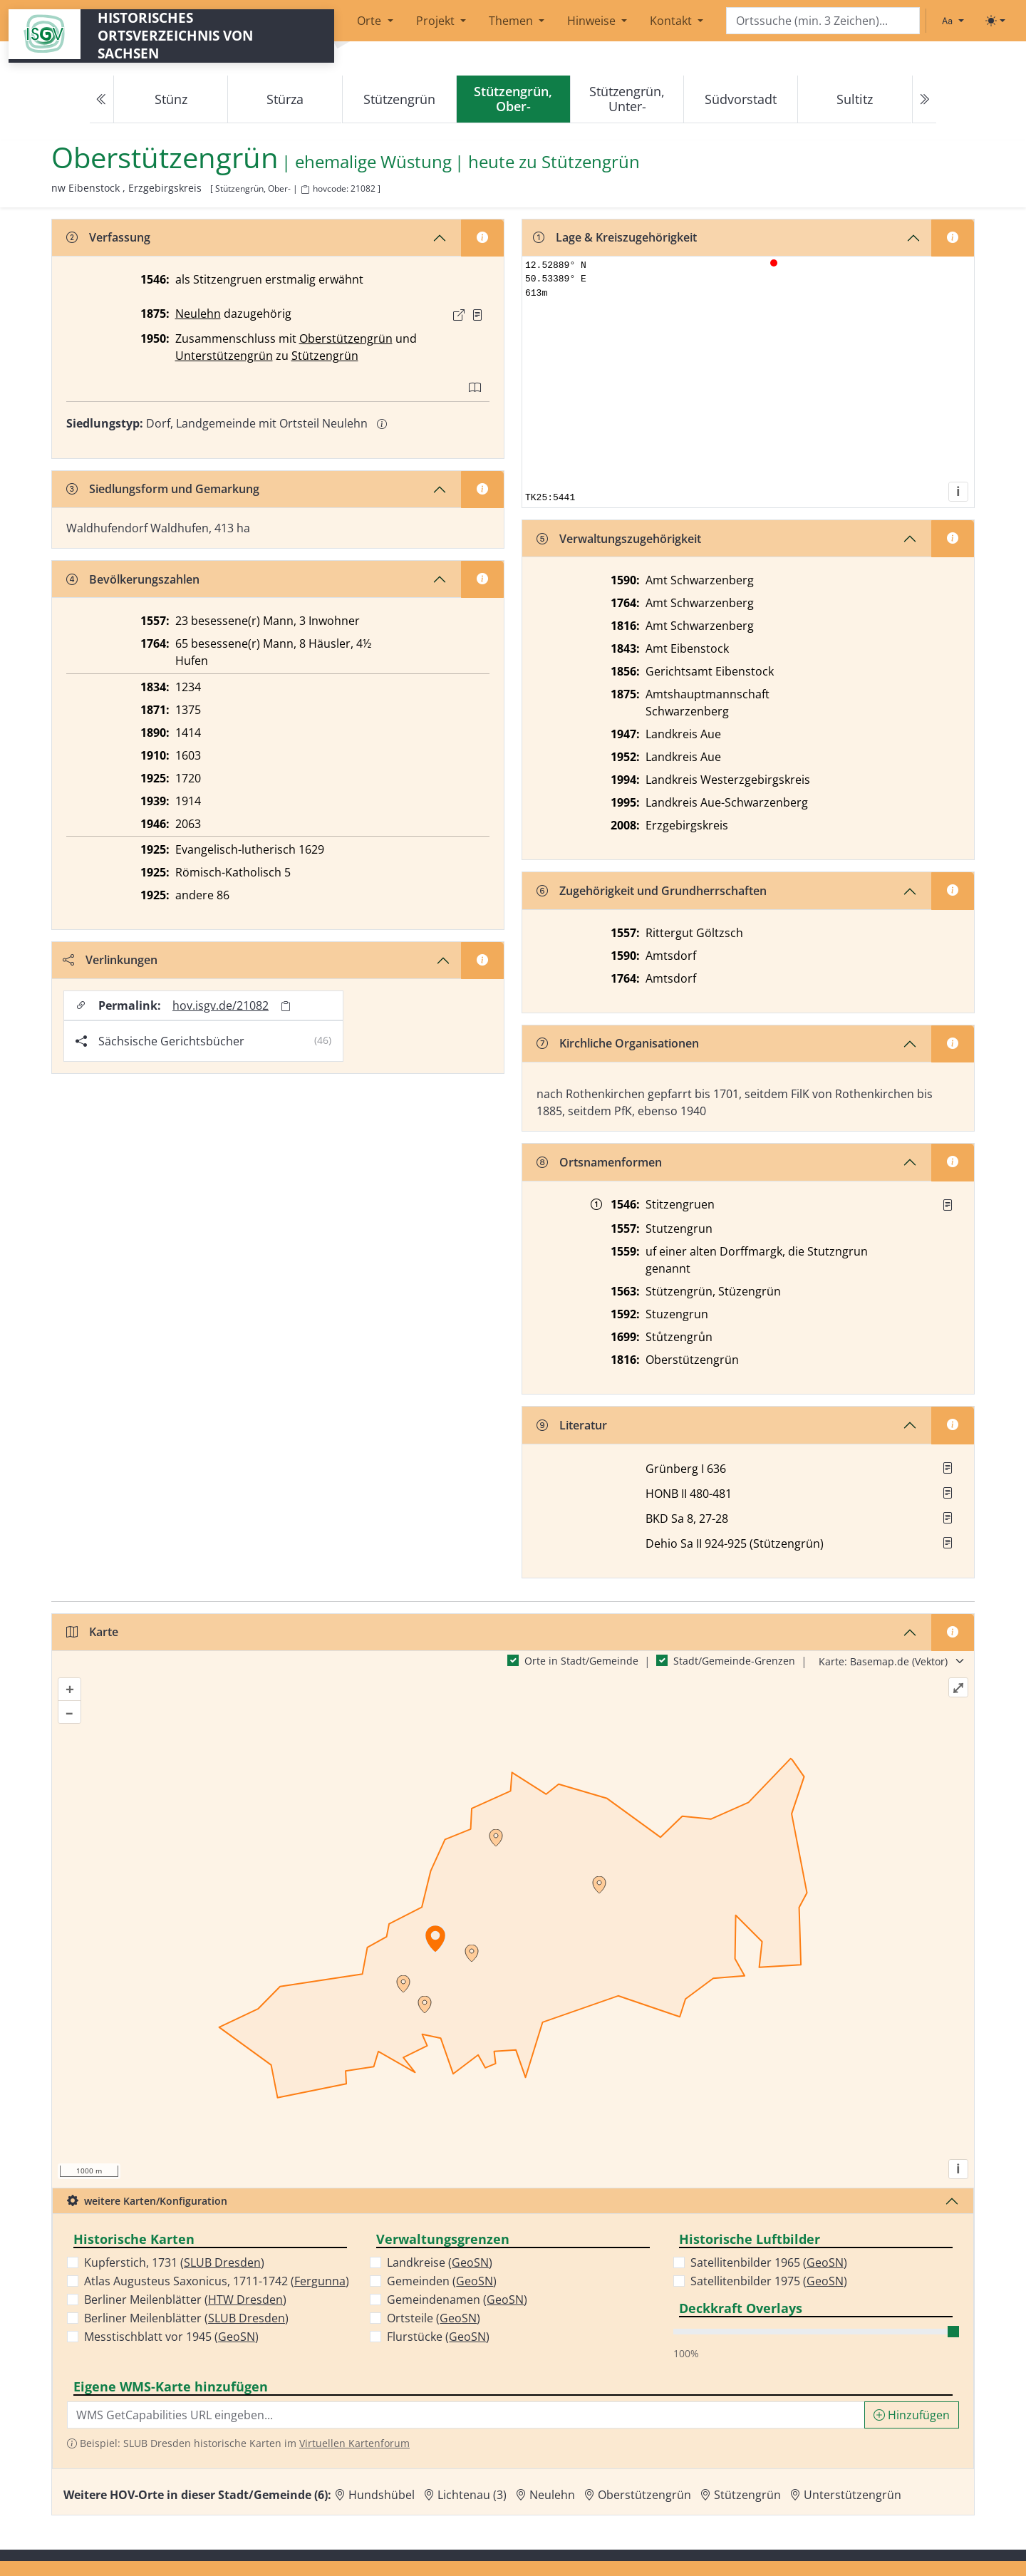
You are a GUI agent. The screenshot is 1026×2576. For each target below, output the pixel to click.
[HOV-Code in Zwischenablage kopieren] (305, 190)
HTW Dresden (245, 2299)
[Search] (823, 21)
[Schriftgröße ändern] (952, 21)
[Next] (924, 99)
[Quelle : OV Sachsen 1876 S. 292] (477, 315)
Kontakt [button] (672, 21)
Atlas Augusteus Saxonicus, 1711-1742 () (216, 2281)
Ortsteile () (433, 2318)
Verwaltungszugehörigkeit (619, 539)
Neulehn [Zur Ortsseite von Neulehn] (552, 2495)
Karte (92, 1632)
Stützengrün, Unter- (627, 99)
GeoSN (236, 2336)
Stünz (171, 99)
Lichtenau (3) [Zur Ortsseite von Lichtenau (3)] (472, 2495)
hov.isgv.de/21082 (220, 1005)
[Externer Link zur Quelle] (458, 315)
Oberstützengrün (346, 338)
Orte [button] (370, 21)
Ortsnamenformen (599, 1162)
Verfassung (108, 237)
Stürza (285, 99)
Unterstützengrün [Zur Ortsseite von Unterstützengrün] (852, 2495)
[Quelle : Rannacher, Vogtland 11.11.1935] (947, 1205)
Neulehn (198, 313)
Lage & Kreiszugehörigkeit (615, 237)
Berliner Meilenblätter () (185, 2299)
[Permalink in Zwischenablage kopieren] (285, 1006)
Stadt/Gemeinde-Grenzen (734, 1660)
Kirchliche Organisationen (618, 1043)
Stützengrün (399, 99)
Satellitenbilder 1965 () (768, 2262)
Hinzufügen (912, 2415)
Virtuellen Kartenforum (354, 2443)
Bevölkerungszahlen (133, 579)
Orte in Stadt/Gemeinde (581, 1660)
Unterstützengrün (224, 355)
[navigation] (513, 99)
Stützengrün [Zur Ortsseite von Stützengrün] (747, 2495)
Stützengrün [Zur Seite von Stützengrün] (591, 162)
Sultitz (854, 99)
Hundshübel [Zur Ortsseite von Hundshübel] (381, 2495)
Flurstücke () (438, 2336)
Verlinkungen (110, 960)
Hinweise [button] (592, 21)
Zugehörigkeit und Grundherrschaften (652, 891)
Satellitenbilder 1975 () (768, 2281)
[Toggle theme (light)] (995, 21)
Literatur (572, 1425)
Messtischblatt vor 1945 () (171, 2336)
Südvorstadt (741, 99)
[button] (477, 315)
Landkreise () (439, 2262)
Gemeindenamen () (457, 2299)
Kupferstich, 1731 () (174, 2262)
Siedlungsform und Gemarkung (162, 489)
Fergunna (320, 2281)
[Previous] (102, 99)
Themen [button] (512, 21)
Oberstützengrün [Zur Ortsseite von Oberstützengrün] (644, 2495)
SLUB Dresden (222, 2262)
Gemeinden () (442, 2281)
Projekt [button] (436, 21)
